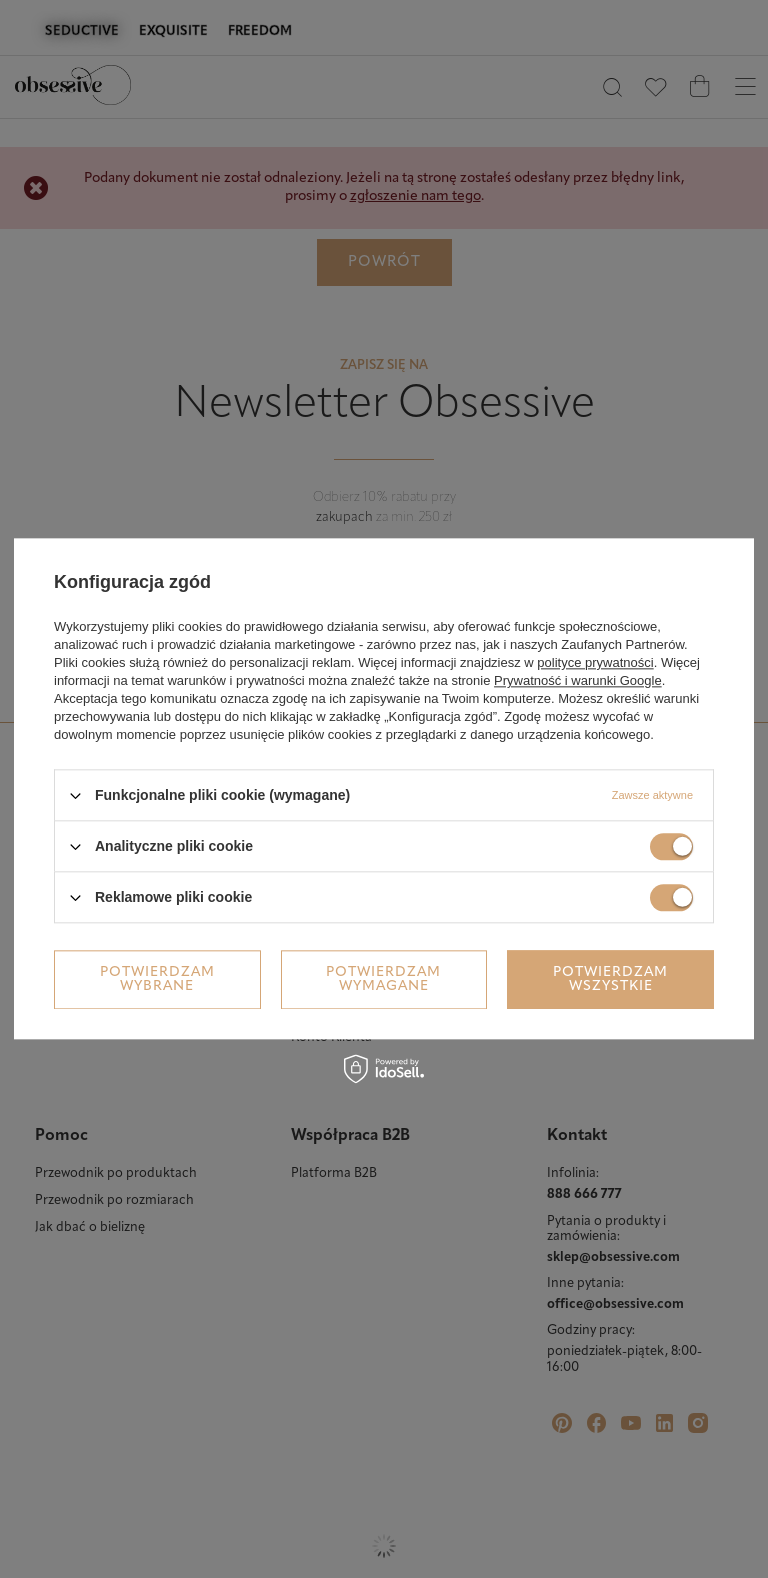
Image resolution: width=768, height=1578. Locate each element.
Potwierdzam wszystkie (610, 979)
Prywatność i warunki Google (578, 680)
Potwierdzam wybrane (157, 979)
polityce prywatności (595, 662)
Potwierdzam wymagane (383, 979)
